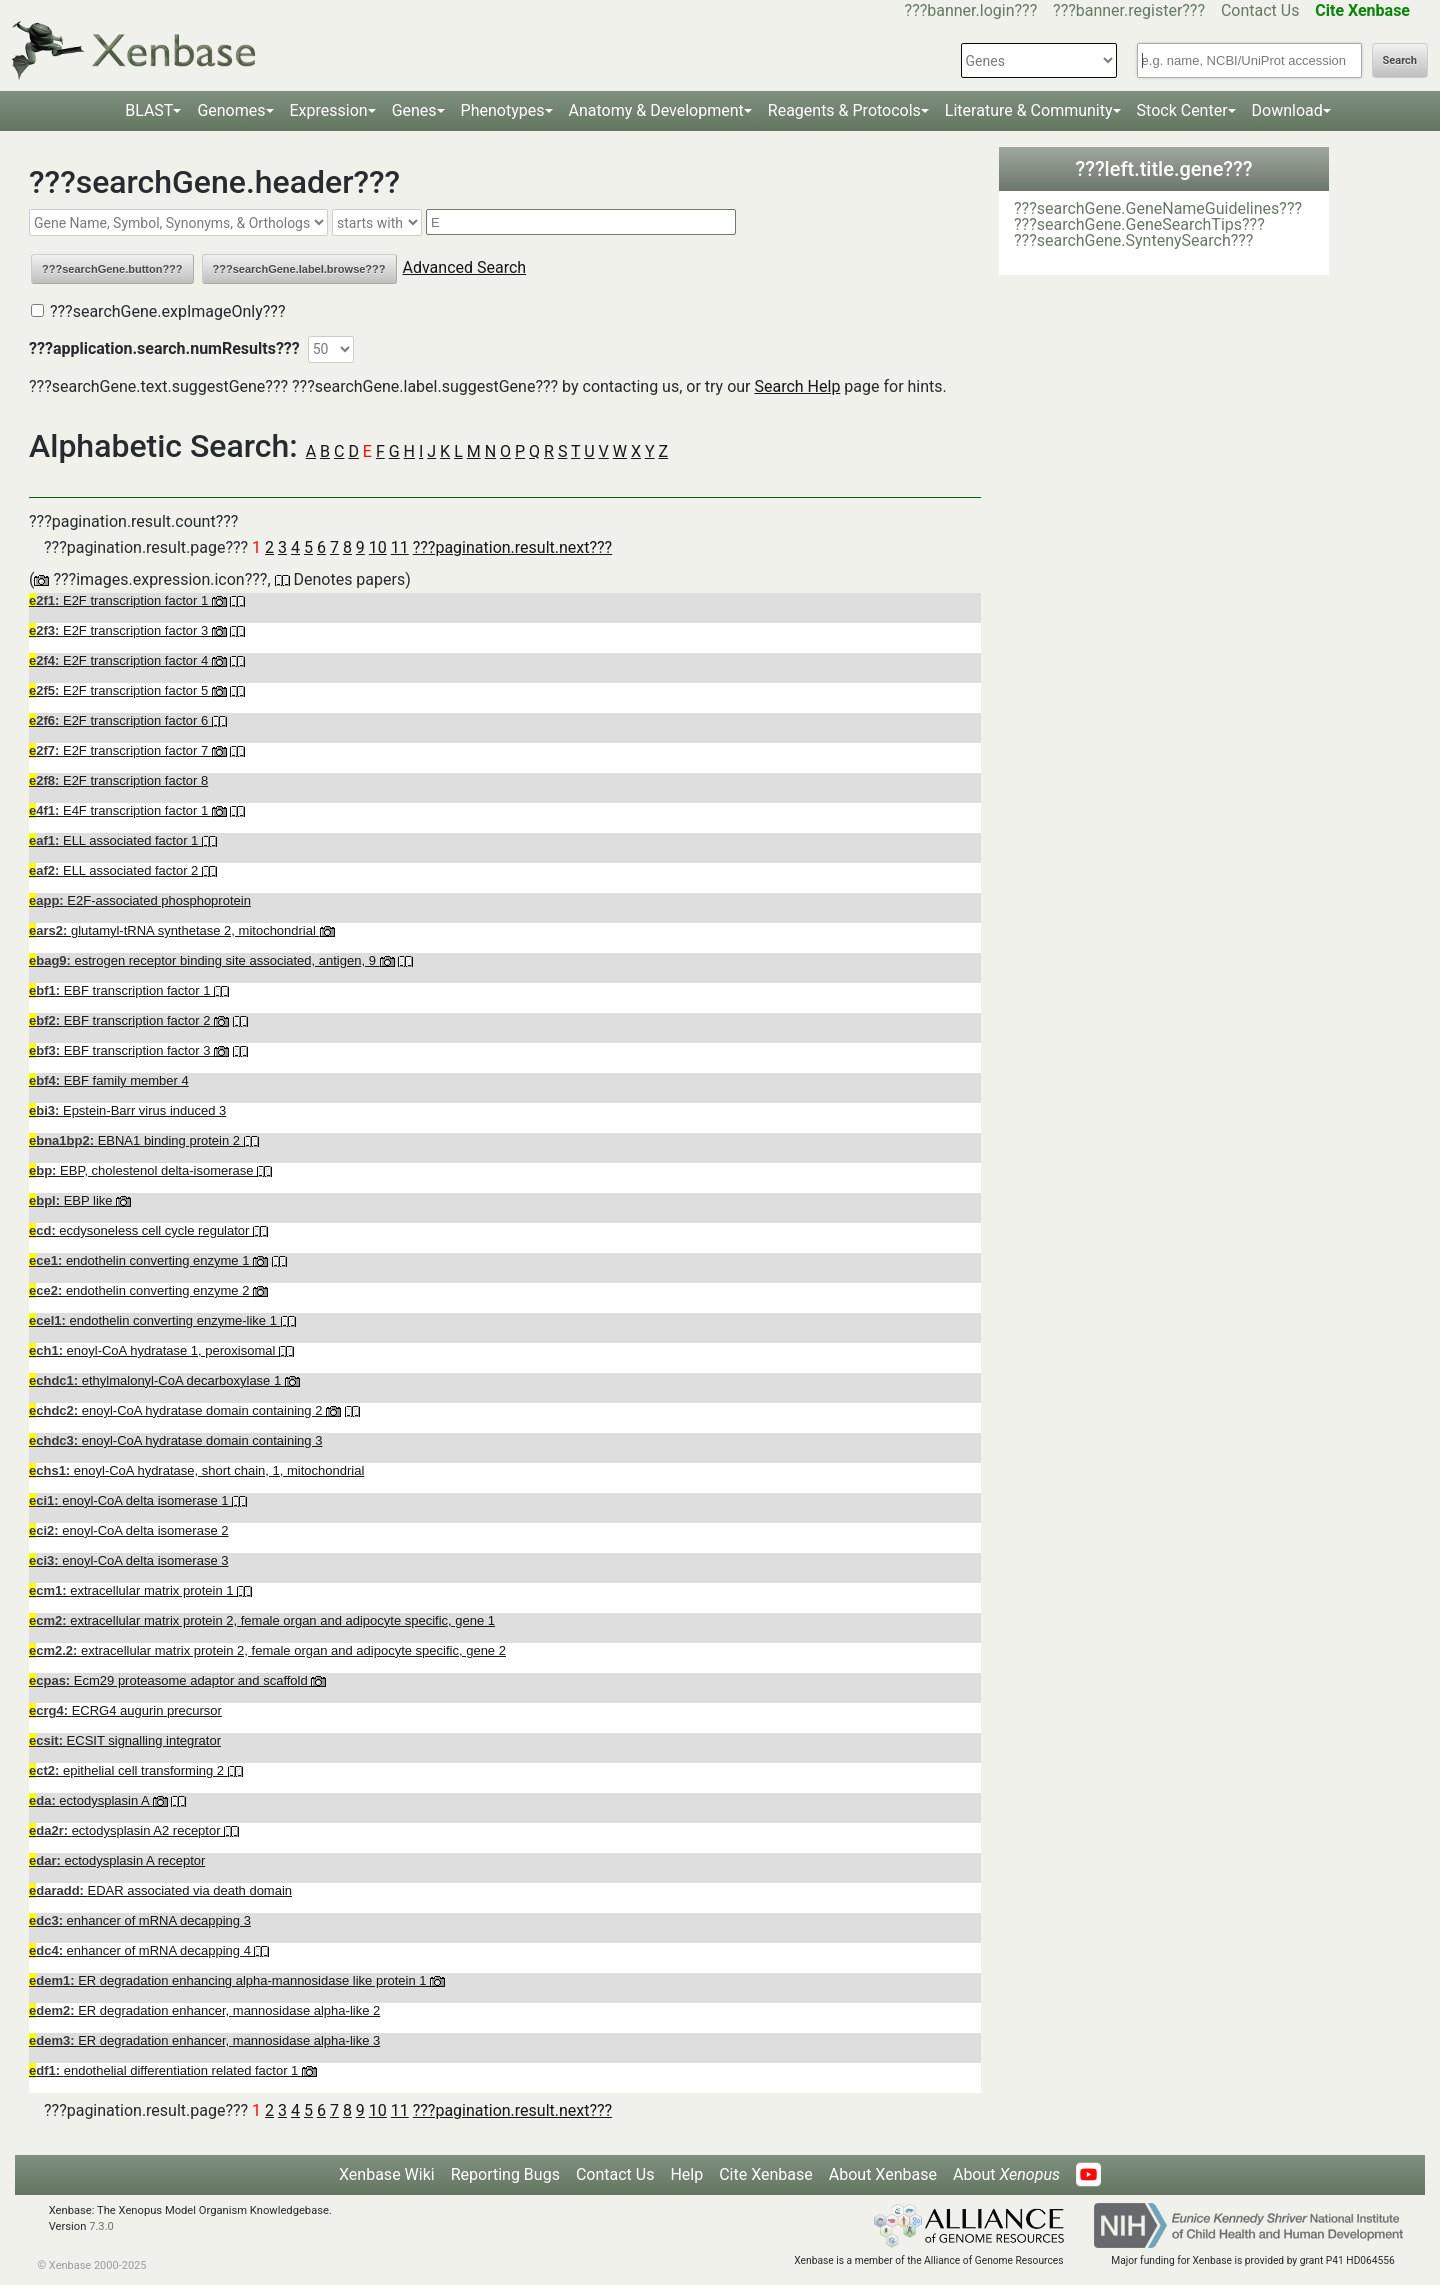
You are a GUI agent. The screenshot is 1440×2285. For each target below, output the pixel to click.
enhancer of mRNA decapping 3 (140, 1920)
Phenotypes (503, 110)
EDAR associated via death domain (160, 1890)
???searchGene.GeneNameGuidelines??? (1158, 208)
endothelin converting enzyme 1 (141, 1260)
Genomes (231, 110)
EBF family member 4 (109, 1080)
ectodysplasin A (91, 1800)
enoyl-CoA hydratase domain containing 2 (177, 1410)
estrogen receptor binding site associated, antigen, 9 (204, 960)
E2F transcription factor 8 (118, 780)
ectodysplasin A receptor (117, 1860)
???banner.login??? (971, 10)
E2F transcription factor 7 (120, 750)
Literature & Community (1029, 110)
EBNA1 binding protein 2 (136, 1140)
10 (378, 547)
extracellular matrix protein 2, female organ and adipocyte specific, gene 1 (262, 1620)
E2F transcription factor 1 (120, 600)
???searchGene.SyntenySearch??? (1133, 240)
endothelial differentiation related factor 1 (165, 2070)
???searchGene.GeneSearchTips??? (1139, 224)
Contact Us (1260, 10)
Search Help (797, 386)
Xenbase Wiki (387, 2174)
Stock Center (1182, 110)
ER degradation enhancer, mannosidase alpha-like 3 (204, 2040)
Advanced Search (465, 267)
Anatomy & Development (656, 110)
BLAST (149, 110)
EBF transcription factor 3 (121, 1050)
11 (400, 547)
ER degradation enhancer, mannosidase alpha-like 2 (204, 2010)
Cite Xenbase (766, 2174)
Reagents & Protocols (844, 110)
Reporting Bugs (505, 2174)
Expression (329, 110)
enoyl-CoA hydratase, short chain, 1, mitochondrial (196, 1470)
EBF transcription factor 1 (121, 990)
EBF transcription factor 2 (121, 1020)
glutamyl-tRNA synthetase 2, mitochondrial (174, 930)
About (1006, 2174)
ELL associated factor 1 (115, 840)
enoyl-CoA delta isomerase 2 (128, 1530)
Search (1400, 60)
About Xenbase (883, 2174)
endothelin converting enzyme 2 (141, 1290)
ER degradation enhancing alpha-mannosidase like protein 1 (229, 1980)
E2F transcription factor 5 (120, 690)
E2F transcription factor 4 (120, 660)
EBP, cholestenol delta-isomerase (143, 1170)
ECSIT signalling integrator (125, 1740)
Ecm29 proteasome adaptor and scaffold (170, 1680)
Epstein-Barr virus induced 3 (127, 1110)
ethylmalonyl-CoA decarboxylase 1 (157, 1380)
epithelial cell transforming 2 (128, 1770)
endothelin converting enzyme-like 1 (155, 1320)
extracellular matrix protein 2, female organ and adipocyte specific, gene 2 (267, 1650)
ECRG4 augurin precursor (125, 1710)
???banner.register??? (1129, 10)
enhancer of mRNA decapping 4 (141, 1950)
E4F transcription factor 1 (120, 810)
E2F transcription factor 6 (120, 720)
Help (686, 2174)
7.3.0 (101, 2226)
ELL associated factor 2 (115, 870)
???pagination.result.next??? (512, 547)
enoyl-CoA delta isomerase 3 (128, 1560)
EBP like (72, 1200)
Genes (414, 110)
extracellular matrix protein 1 (133, 1590)
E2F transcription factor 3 (120, 630)
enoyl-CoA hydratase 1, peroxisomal (154, 1350)
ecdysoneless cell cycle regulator (141, 1230)
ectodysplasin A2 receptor (126, 1830)
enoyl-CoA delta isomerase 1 (130, 1500)
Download (1287, 110)
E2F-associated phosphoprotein (140, 900)
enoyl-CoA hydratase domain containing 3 (175, 1440)
